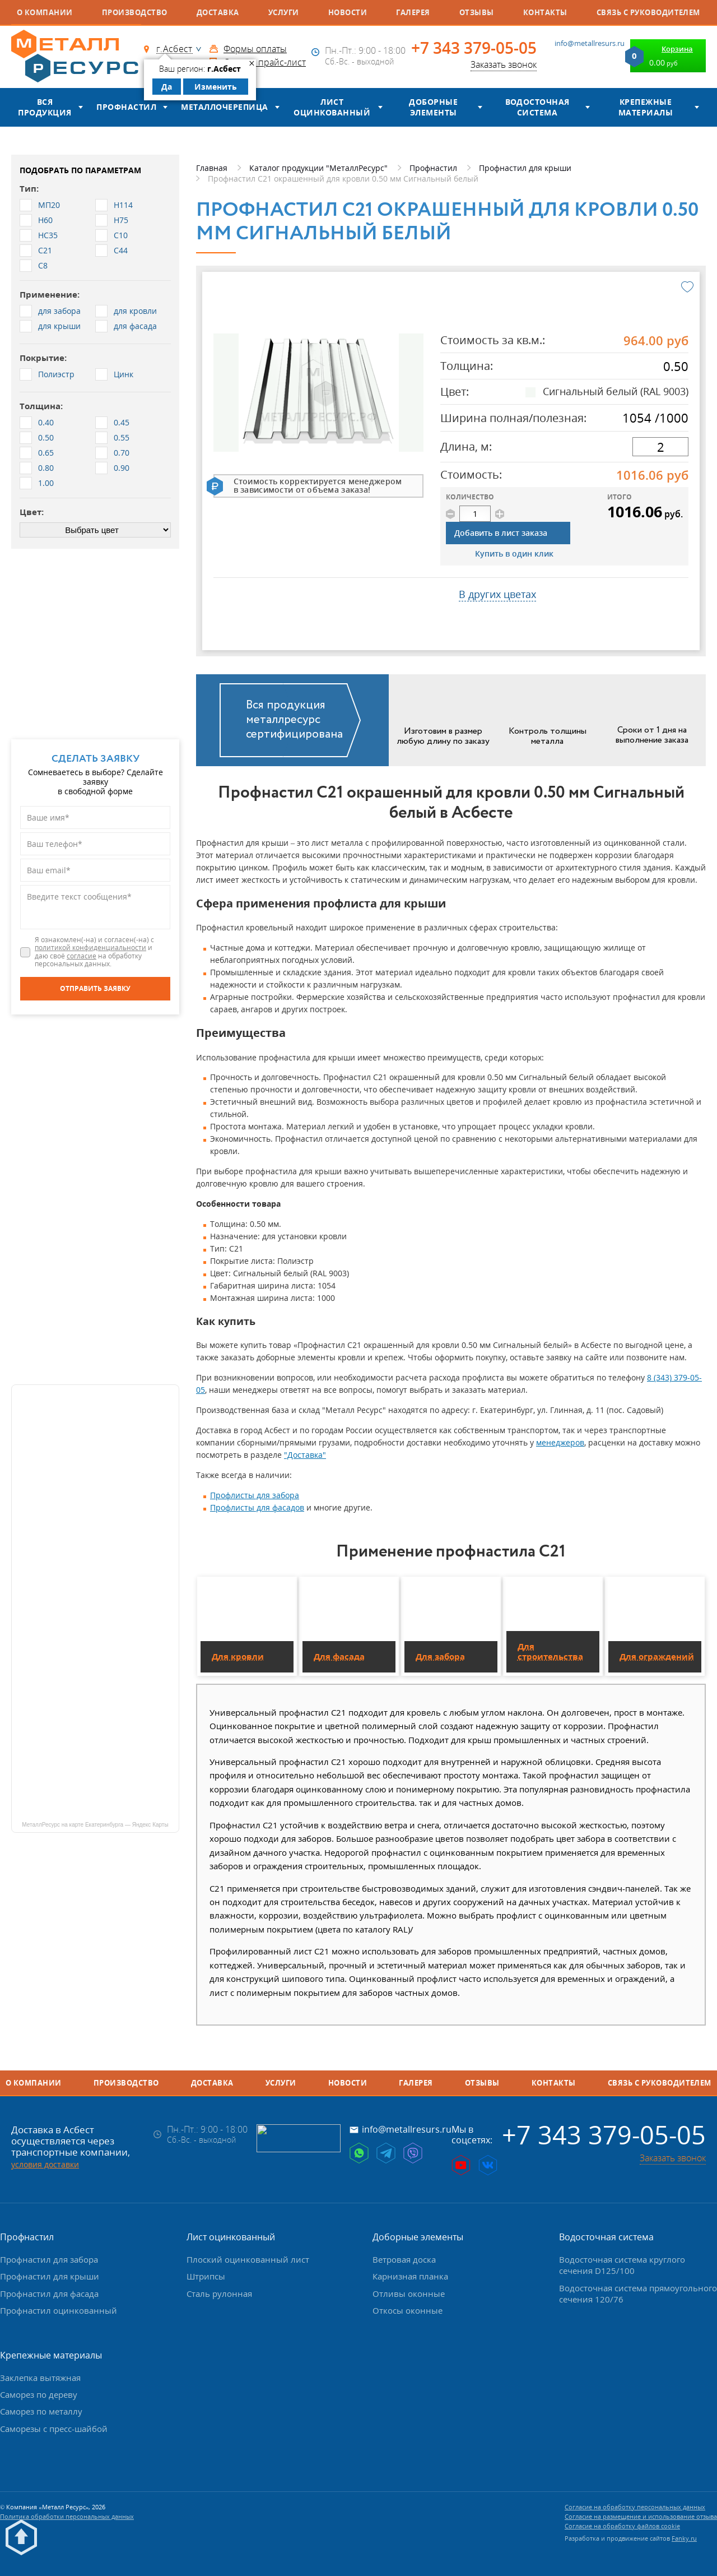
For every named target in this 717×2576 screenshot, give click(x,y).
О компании (45, 12)
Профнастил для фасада (49, 2293)
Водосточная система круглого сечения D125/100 (622, 2265)
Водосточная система (537, 107)
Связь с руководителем (648, 12)
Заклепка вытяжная (40, 2377)
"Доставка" (305, 1454)
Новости (347, 12)
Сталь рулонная (219, 2293)
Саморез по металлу (41, 2411)
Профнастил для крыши (49, 2276)
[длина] (660, 446)
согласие (81, 956)
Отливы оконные (409, 2293)
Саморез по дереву (38, 2394)
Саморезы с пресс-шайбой (54, 2428)
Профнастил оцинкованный (58, 2310)
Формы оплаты (255, 49)
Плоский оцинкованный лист (248, 2259)
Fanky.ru (684, 2538)
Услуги (283, 12)
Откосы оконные (408, 2310)
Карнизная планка (410, 2276)
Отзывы (476, 12)
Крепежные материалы (645, 107)
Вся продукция (44, 107)
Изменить (215, 86)
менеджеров (560, 1442)
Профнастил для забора (49, 2259)
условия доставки (45, 2164)
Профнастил (126, 106)
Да (166, 86)
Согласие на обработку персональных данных (635, 2506)
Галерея (413, 12)
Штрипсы (206, 2276)
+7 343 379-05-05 (474, 48)
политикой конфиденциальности (90, 947)
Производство (134, 12)
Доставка (218, 12)
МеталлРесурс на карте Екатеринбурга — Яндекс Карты (95, 1825)
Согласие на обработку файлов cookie (622, 2525)
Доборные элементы (433, 107)
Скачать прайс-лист (265, 62)
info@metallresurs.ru (590, 43)
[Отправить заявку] (95, 988)
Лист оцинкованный (332, 107)
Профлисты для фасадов (257, 1507)
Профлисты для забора (254, 1495)
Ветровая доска (404, 2259)
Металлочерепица (224, 106)
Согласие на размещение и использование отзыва (641, 2516)
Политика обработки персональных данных (67, 2516)
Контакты (545, 12)
